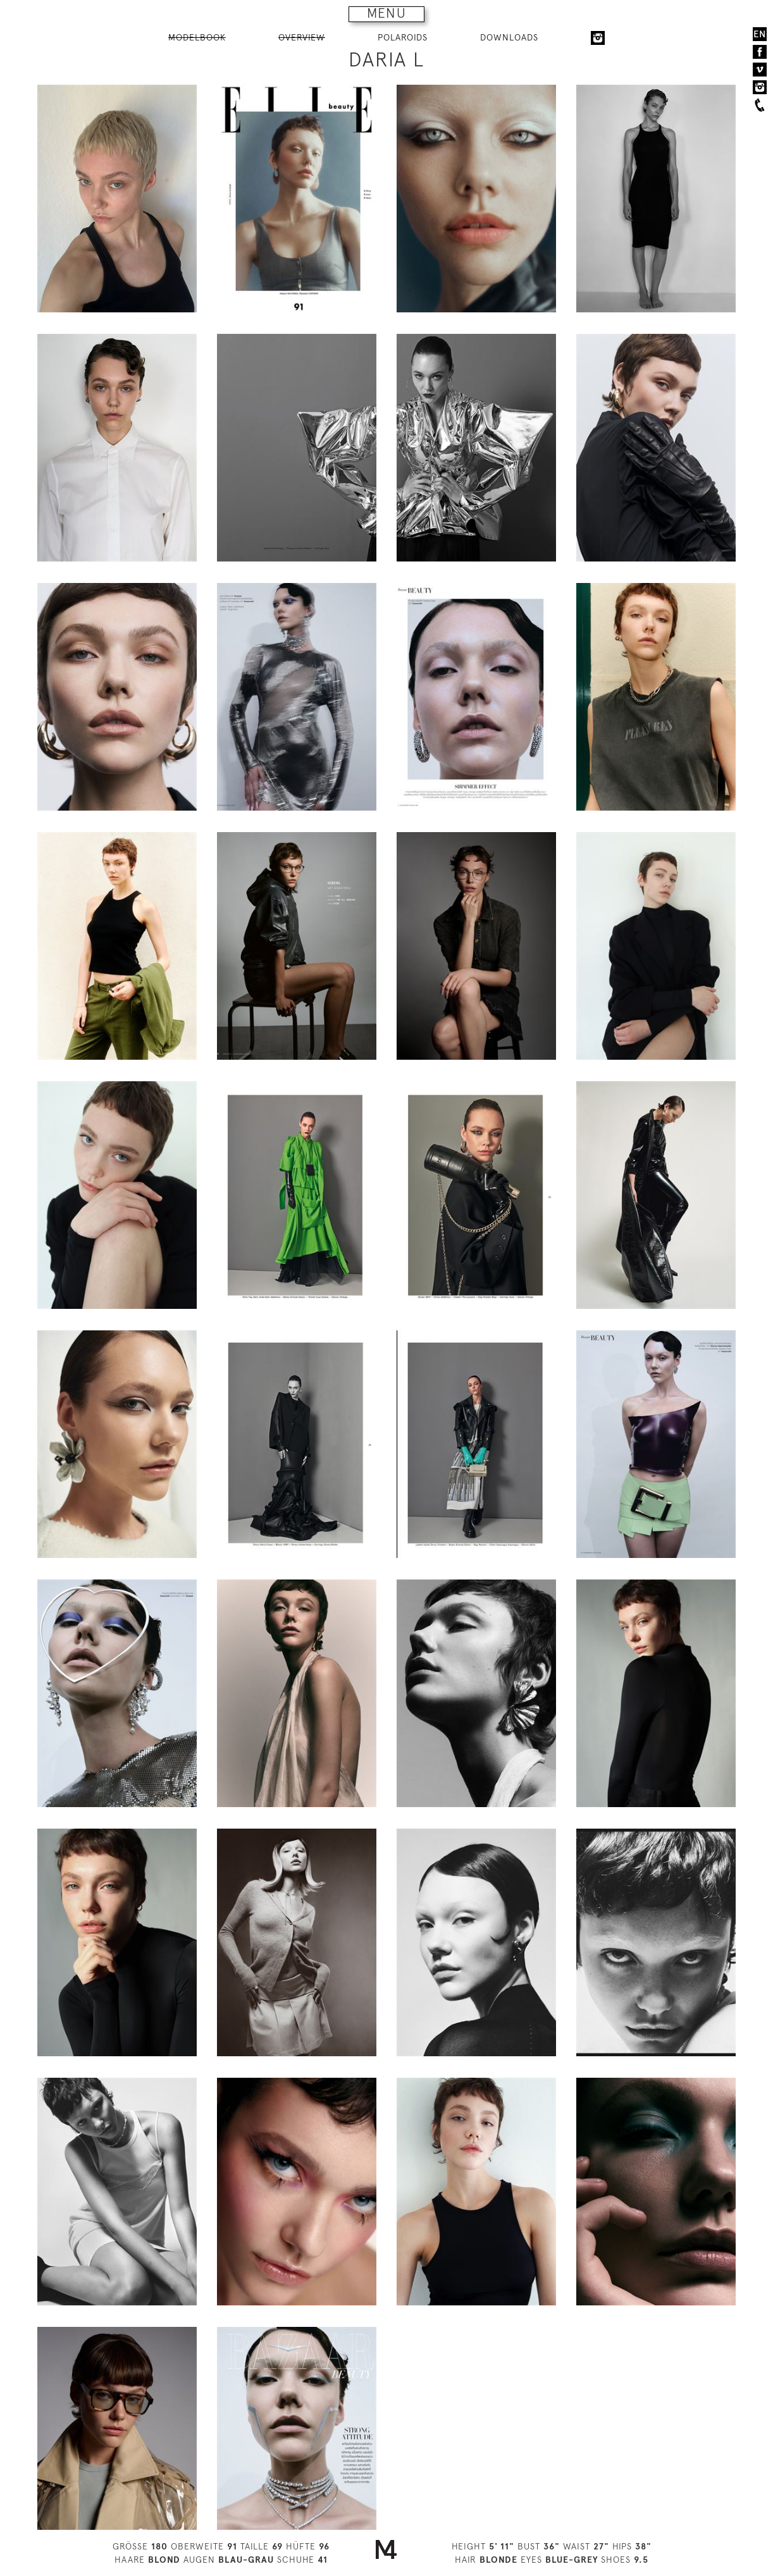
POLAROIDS (403, 37)
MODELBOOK (197, 37)
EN (759, 34)
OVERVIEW (301, 37)
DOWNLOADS (509, 37)
